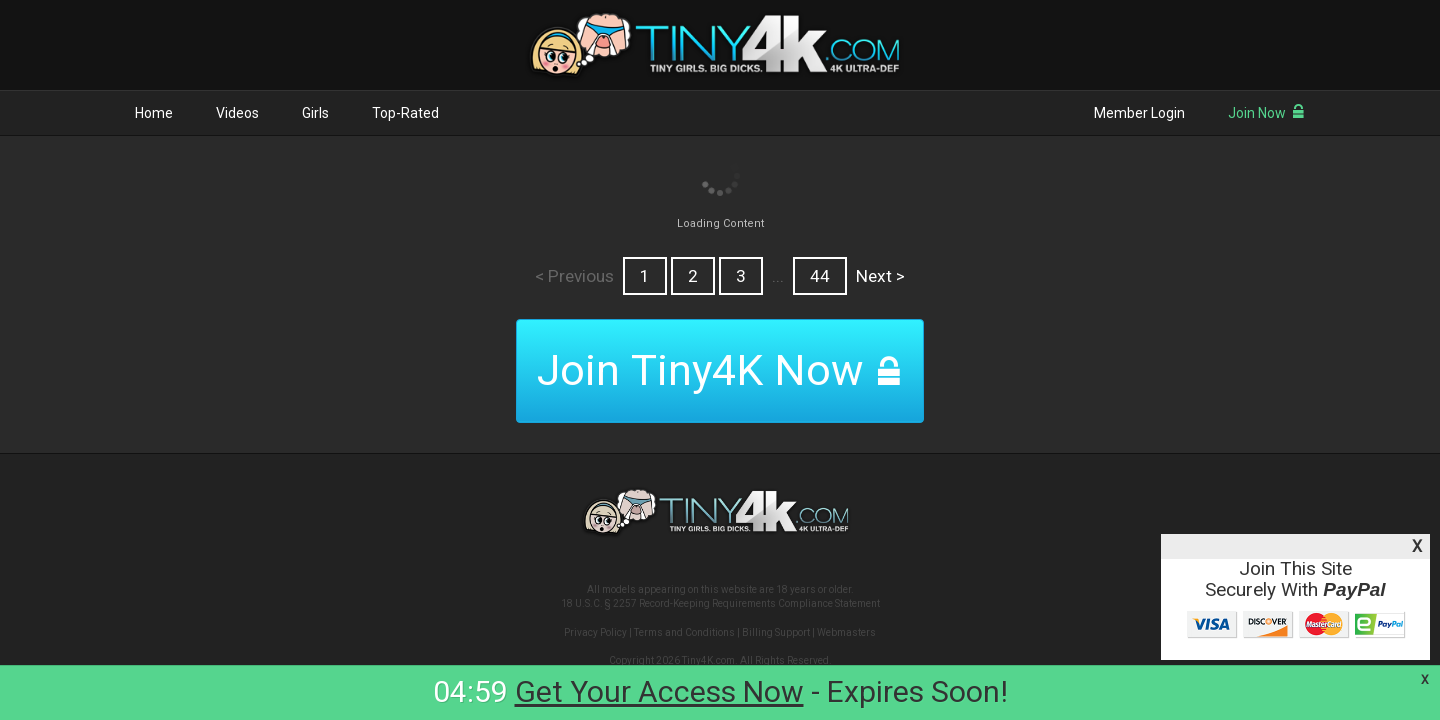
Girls (315, 113)
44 (820, 276)
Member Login (1139, 113)
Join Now (1266, 113)
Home (154, 113)
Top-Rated (405, 113)
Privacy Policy (595, 632)
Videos (237, 113)
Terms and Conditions (684, 632)
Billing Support (776, 632)
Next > (880, 276)
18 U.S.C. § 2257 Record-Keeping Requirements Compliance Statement (720, 603)
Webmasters (846, 632)
